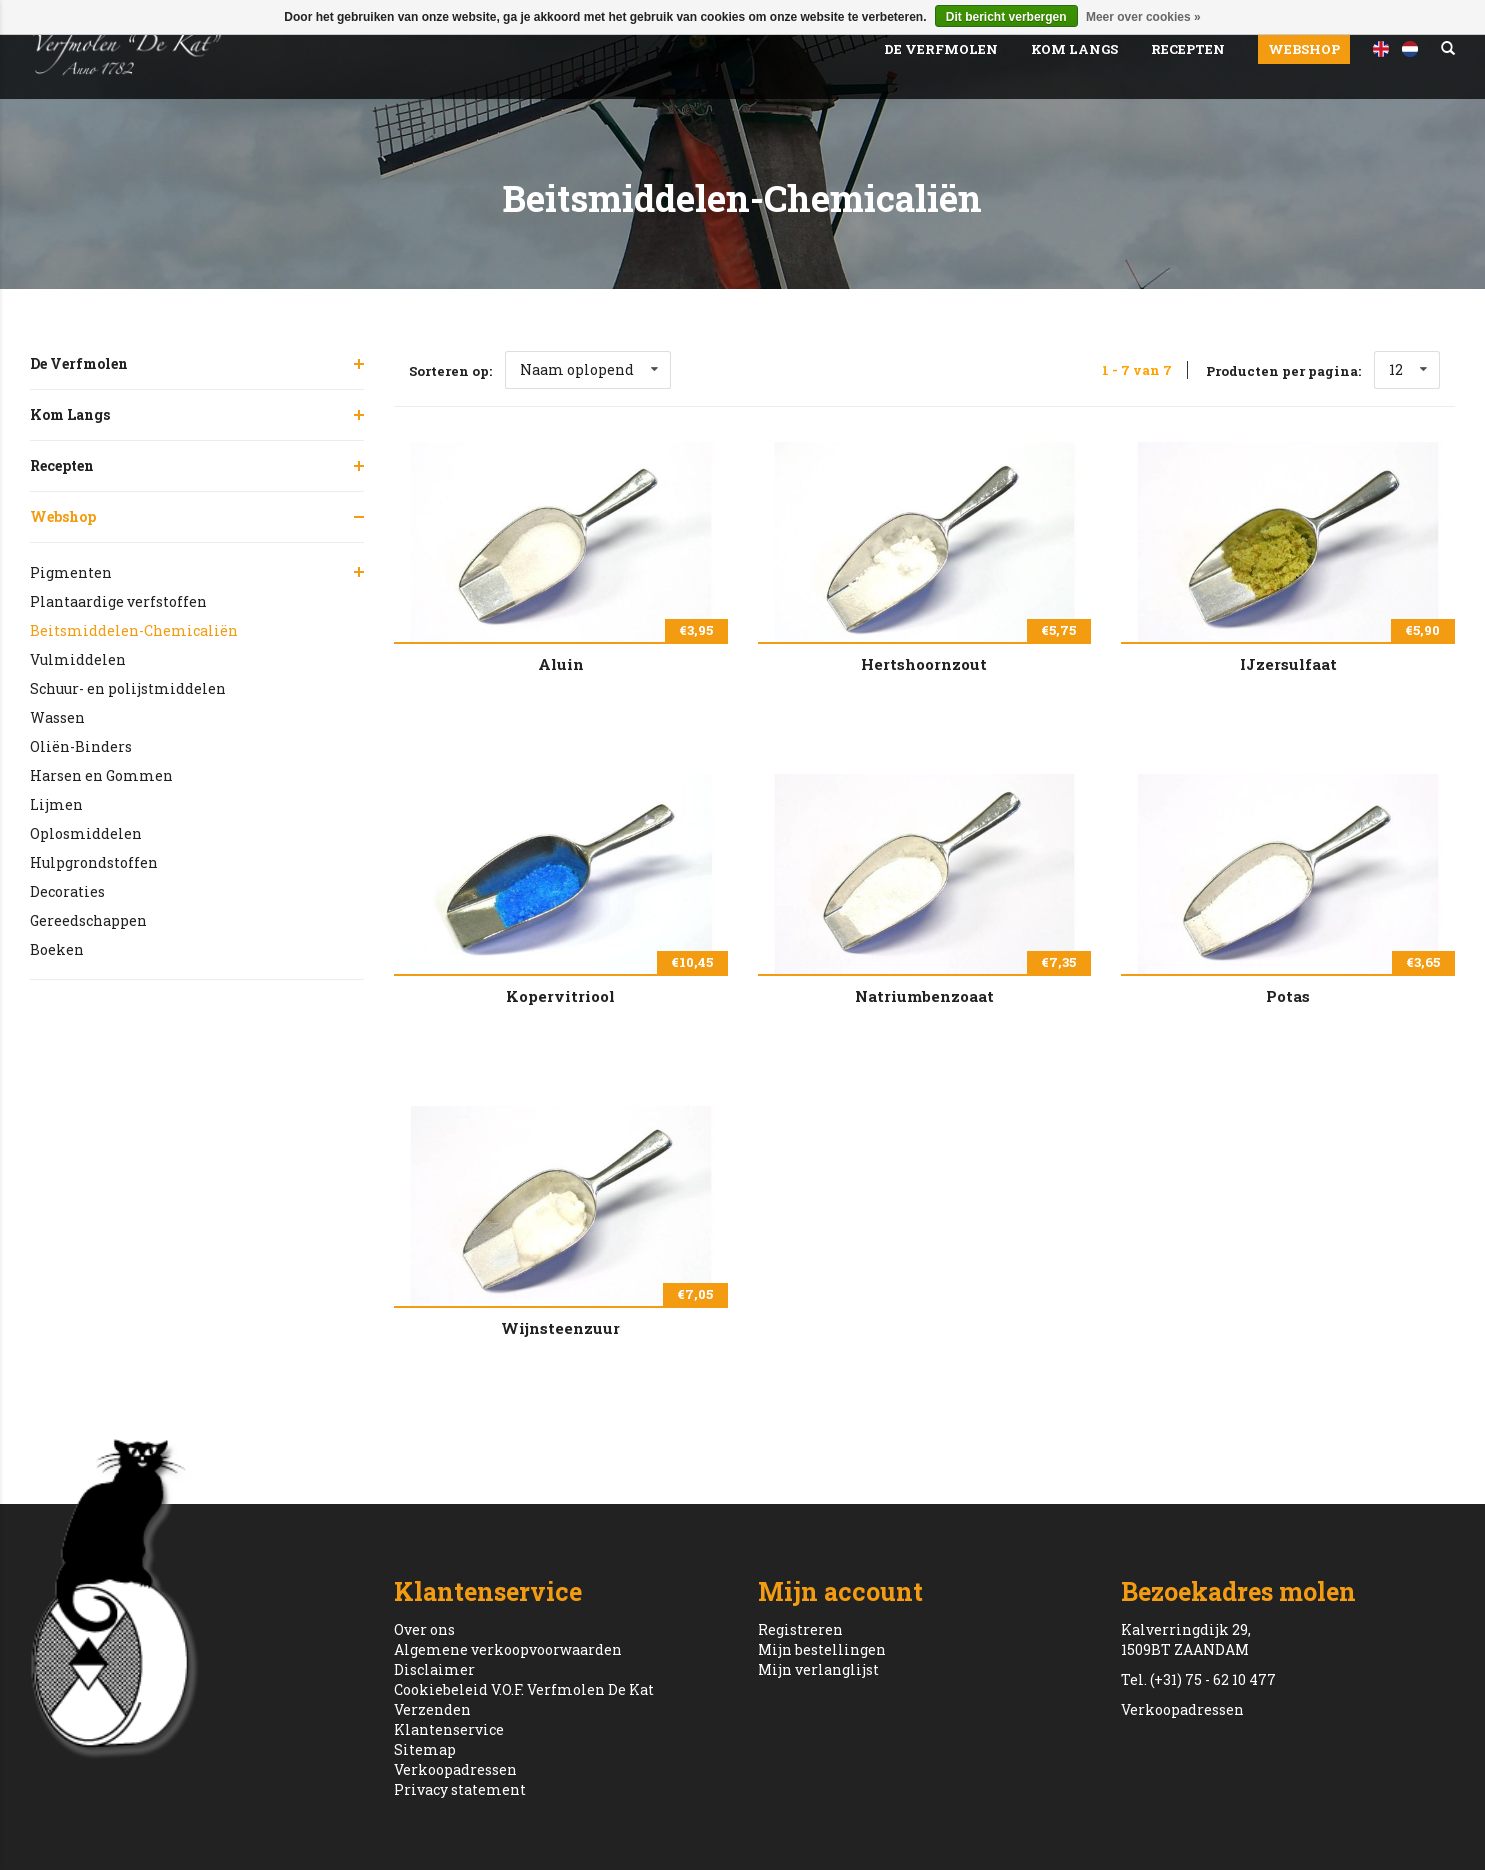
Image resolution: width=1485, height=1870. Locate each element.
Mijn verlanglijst (818, 1669)
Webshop (1304, 49)
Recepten (1188, 49)
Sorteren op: (450, 371)
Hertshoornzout (924, 664)
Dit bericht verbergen (1006, 17)
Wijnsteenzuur (560, 1328)
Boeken (57, 949)
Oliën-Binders (81, 746)
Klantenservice (449, 1729)
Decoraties (67, 891)
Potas (1288, 996)
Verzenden (432, 1709)
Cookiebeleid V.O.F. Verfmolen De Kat (524, 1689)
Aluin (561, 664)
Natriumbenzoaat (924, 996)
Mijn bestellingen (822, 1649)
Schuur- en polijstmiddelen (128, 688)
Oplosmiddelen (86, 833)
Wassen (57, 717)
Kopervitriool (560, 996)
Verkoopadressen (455, 1769)
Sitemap (425, 1749)
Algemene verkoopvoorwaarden (508, 1649)
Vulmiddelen (78, 659)
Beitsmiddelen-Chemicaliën (134, 630)
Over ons (424, 1629)
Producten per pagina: (1283, 371)
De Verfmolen (941, 49)
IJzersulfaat (1288, 664)
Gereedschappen (88, 920)
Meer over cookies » (1143, 17)
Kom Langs (1074, 49)
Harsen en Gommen (101, 775)
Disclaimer (434, 1669)
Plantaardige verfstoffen (118, 601)
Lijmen (56, 804)
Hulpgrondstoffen (94, 862)
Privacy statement (460, 1789)
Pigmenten (71, 572)
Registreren (800, 1629)
